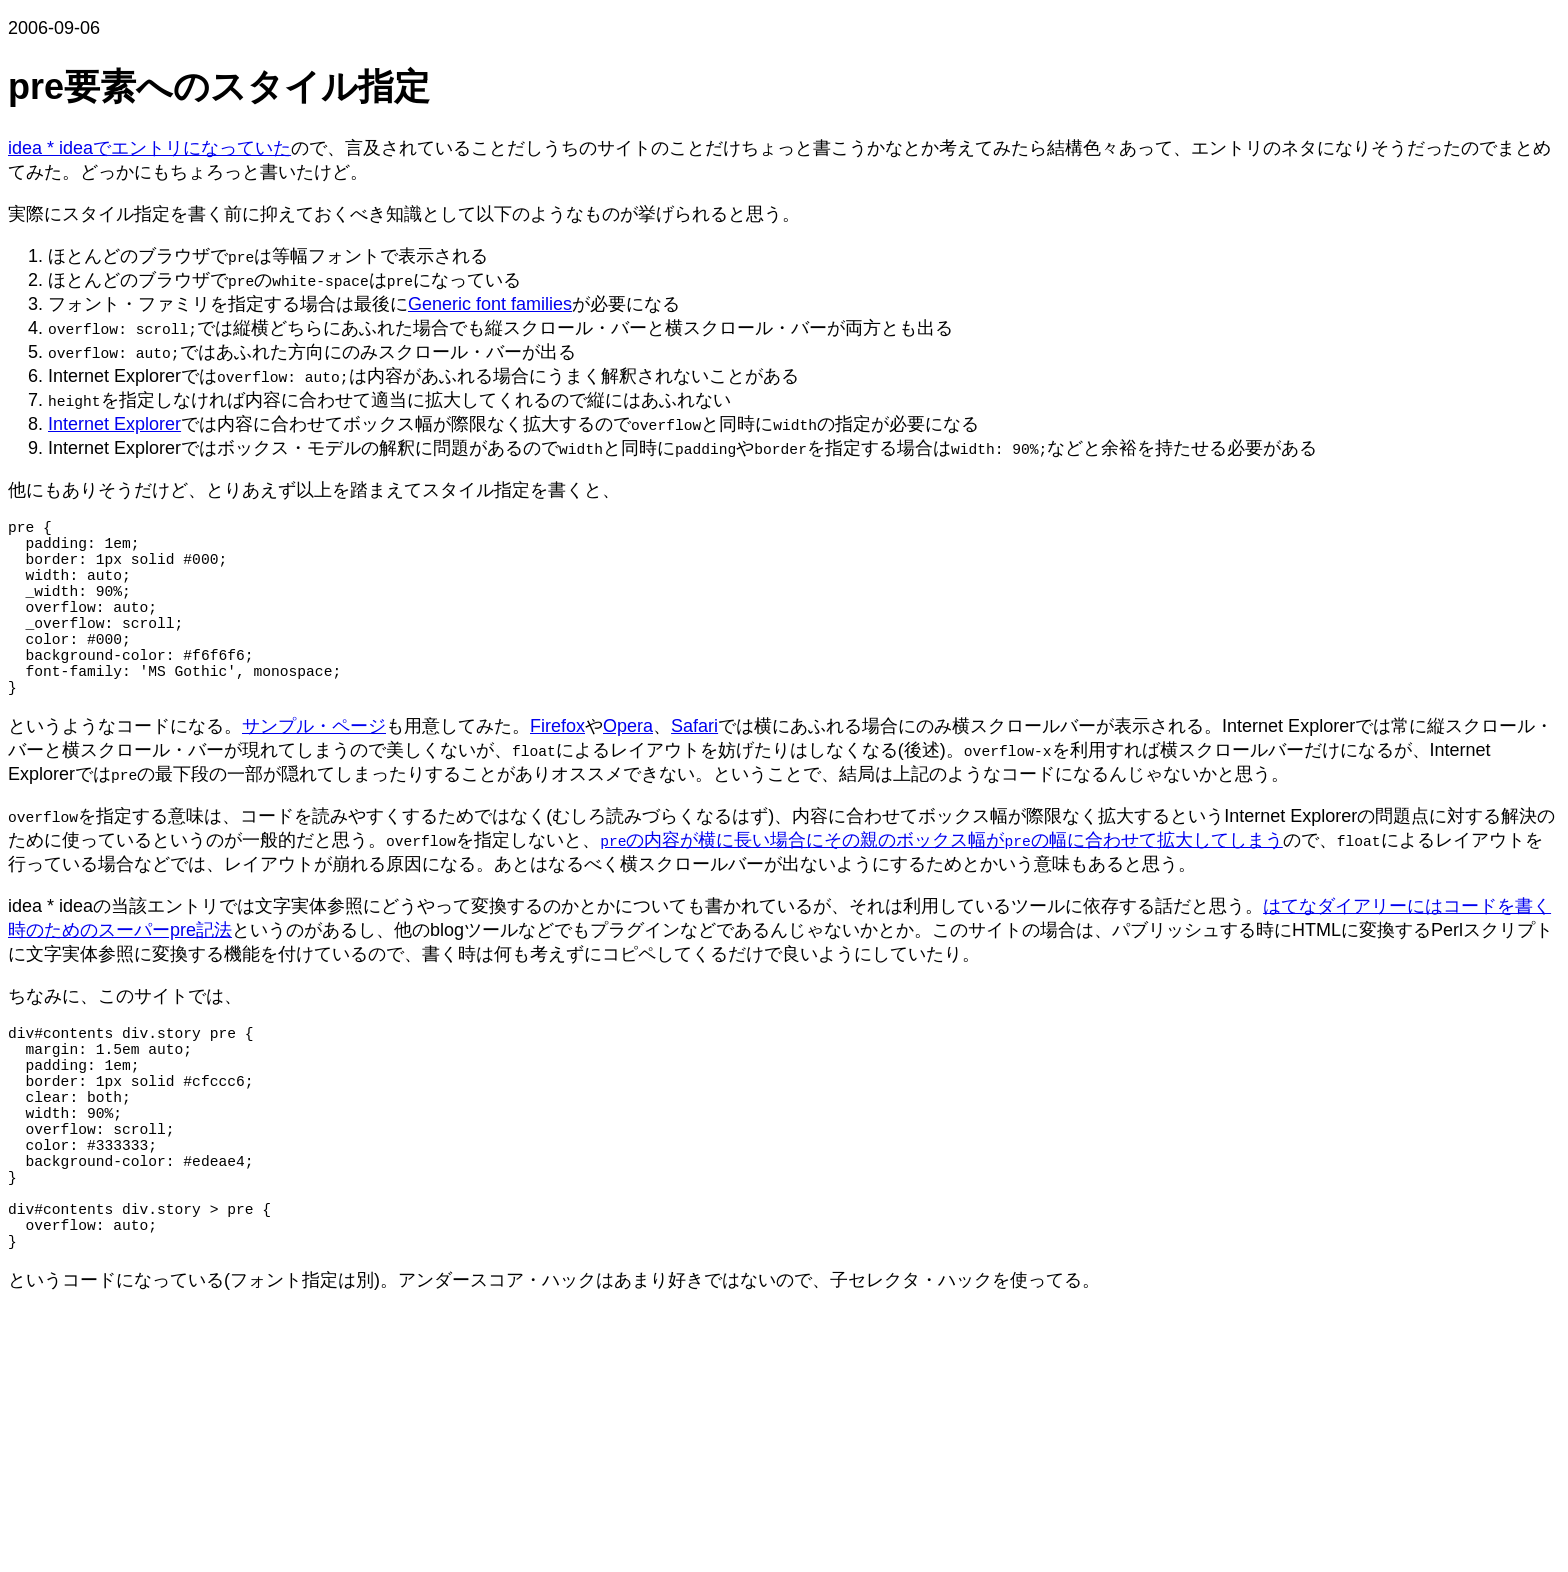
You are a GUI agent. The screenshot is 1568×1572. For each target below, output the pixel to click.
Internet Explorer (114, 424)
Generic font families (490, 304)
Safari (694, 770)
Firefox (557, 770)
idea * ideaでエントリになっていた (149, 148)
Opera (628, 770)
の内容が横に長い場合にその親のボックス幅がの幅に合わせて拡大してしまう (941, 884)
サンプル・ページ (314, 770)
